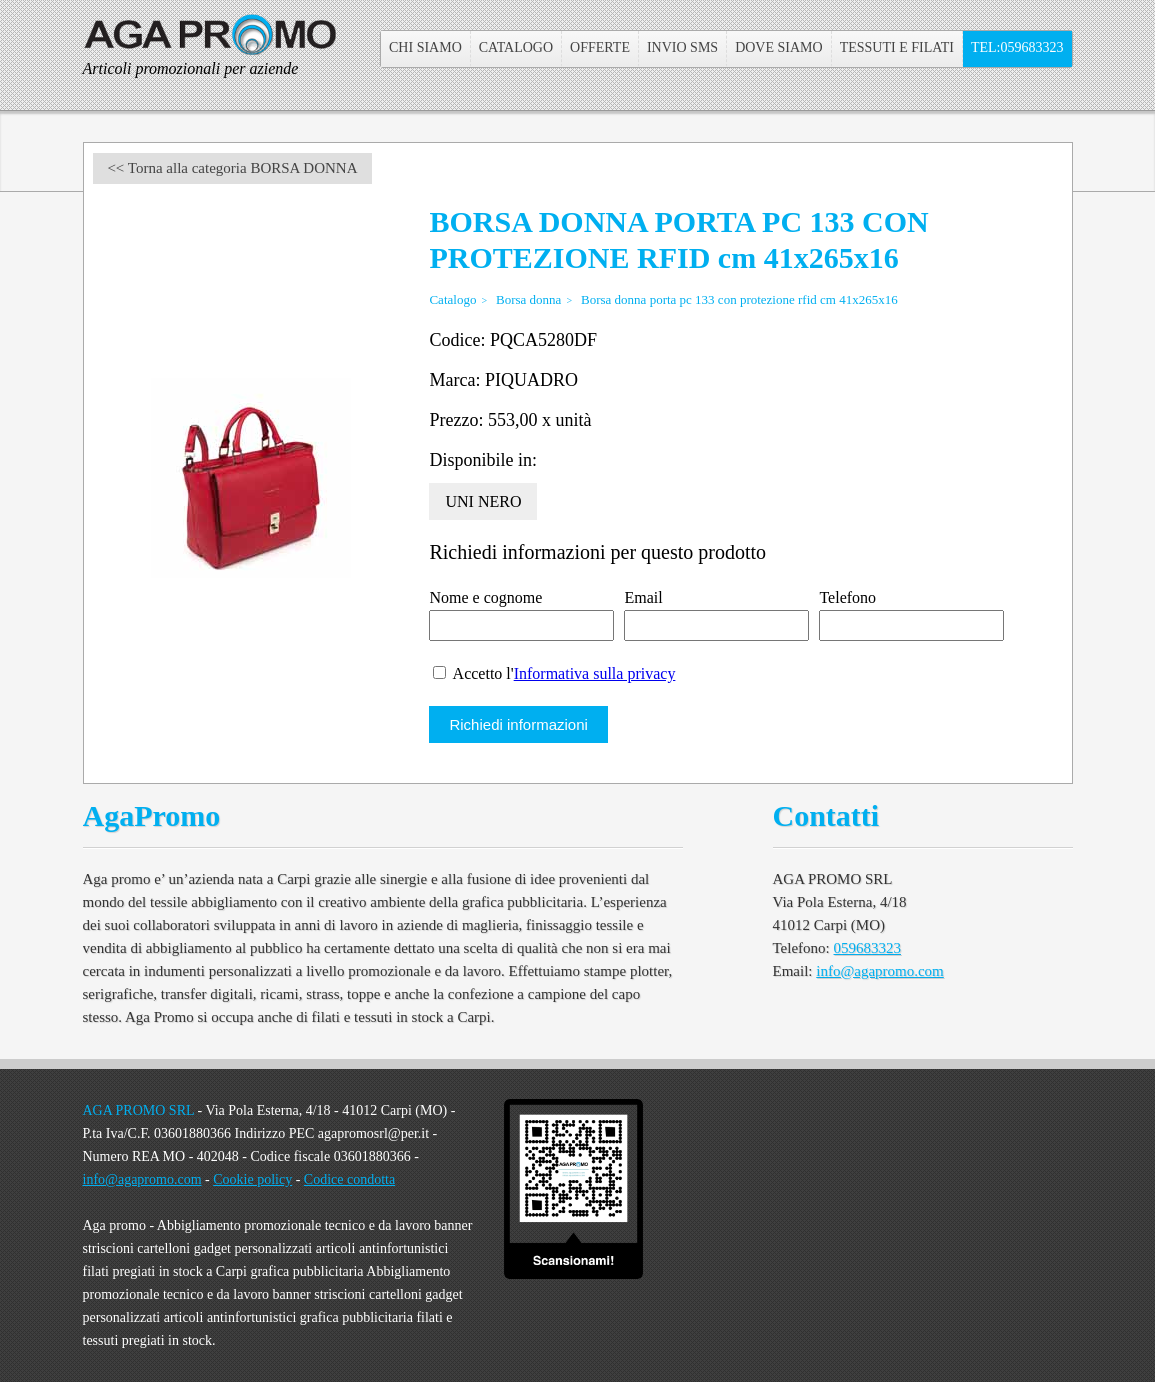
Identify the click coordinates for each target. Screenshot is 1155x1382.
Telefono (847, 597)
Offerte (600, 47)
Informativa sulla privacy (595, 673)
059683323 (868, 948)
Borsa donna (528, 299)
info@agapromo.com (880, 971)
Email (643, 597)
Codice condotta (349, 1179)
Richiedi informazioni (518, 724)
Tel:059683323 (1017, 47)
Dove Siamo (779, 47)
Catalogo (516, 47)
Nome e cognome (485, 597)
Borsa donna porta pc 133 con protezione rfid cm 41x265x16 (739, 299)
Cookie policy (252, 1179)
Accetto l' (554, 673)
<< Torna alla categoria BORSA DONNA (232, 168)
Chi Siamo (425, 47)
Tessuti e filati (897, 47)
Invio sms (682, 47)
